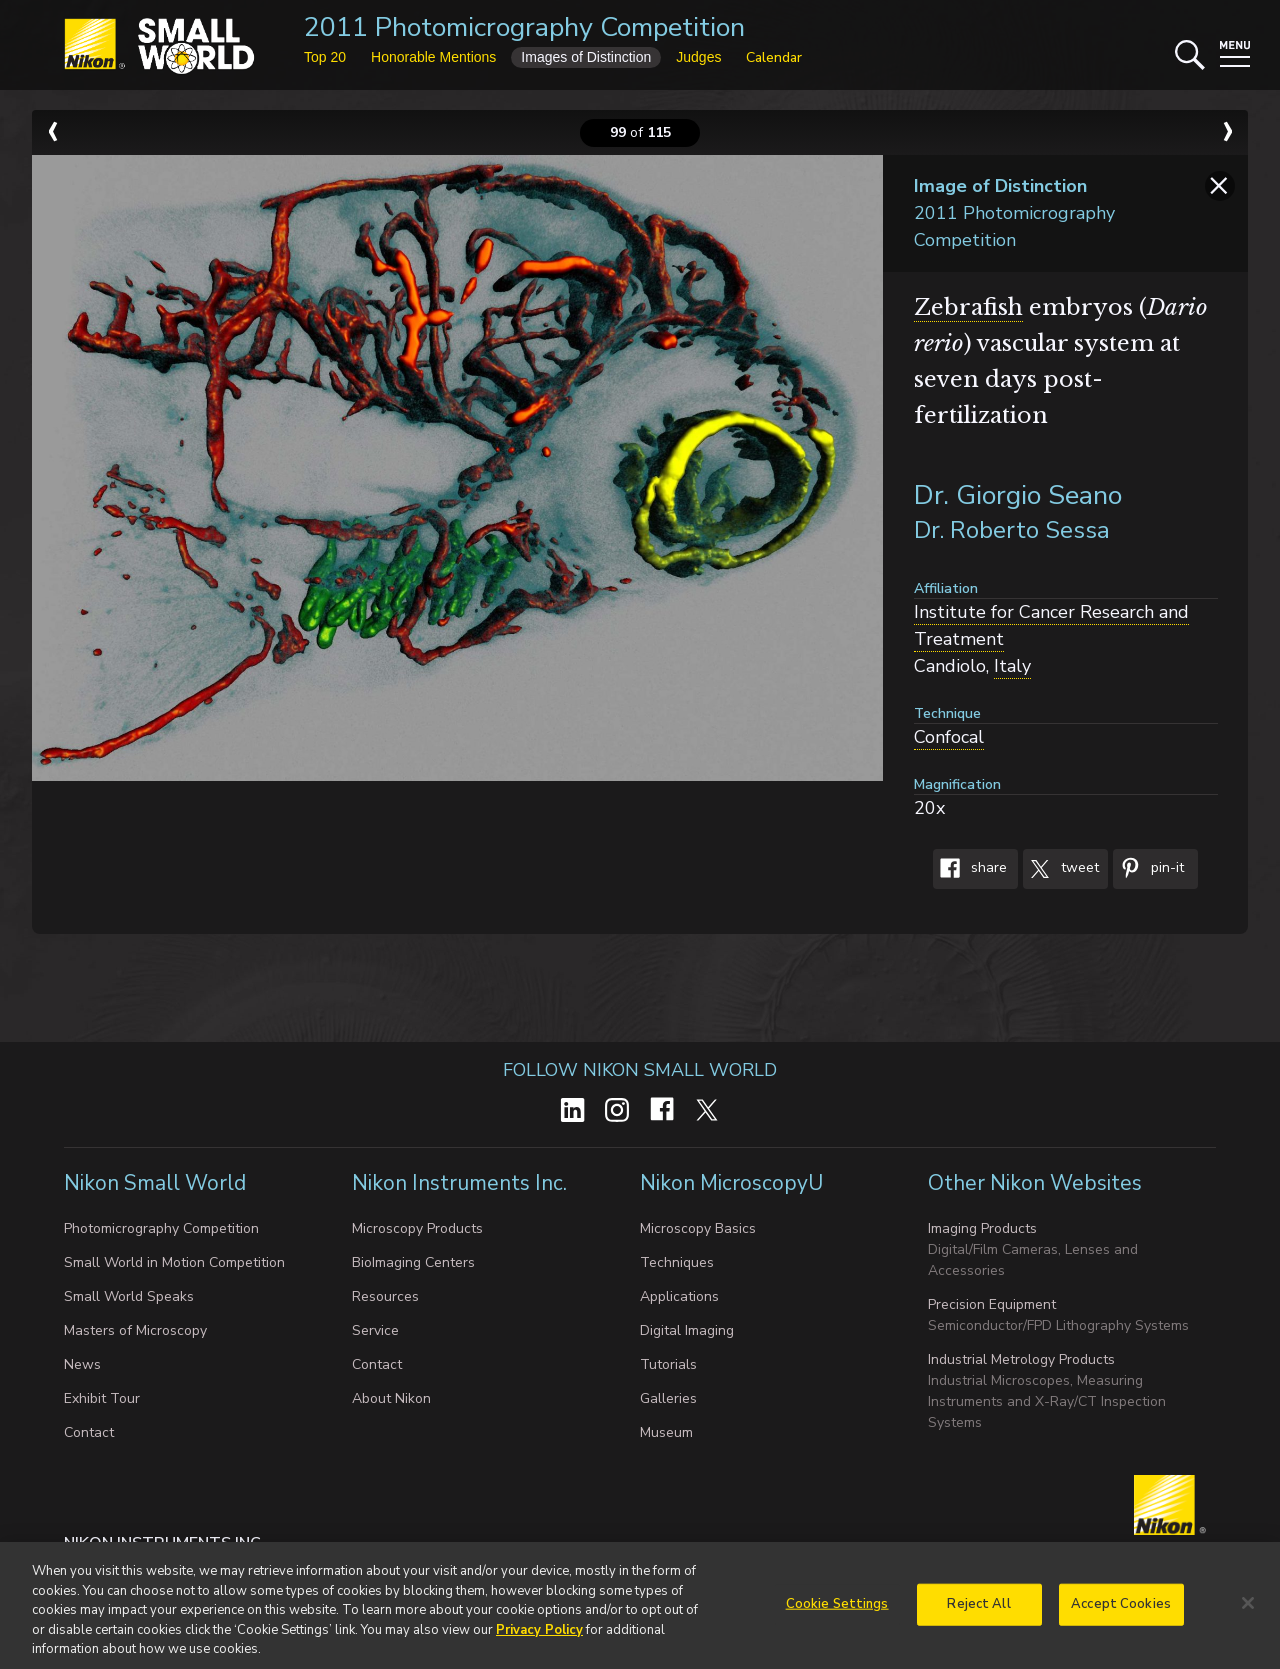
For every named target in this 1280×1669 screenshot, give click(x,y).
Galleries (668, 1398)
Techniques (677, 1262)
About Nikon (391, 1398)
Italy (1012, 666)
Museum (666, 1432)
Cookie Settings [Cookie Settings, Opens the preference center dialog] (837, 1613)
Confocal (949, 737)
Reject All (978, 1613)
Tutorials (668, 1364)
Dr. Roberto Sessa (1012, 530)
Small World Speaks (129, 1296)
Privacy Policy (539, 1639)
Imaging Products (982, 1228)
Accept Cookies (1121, 1613)
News (82, 1364)
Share (970, 869)
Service (375, 1330)
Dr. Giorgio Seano (1018, 495)
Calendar (774, 57)
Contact (89, 1432)
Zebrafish (968, 307)
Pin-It (1148, 869)
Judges (698, 57)
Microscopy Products (417, 1228)
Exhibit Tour (102, 1398)
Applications (679, 1296)
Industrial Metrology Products (1021, 1359)
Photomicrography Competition (161, 1228)
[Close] (1248, 1613)
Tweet (1061, 869)
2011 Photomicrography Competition (524, 27)
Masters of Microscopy (135, 1330)
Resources (385, 1296)
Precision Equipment (992, 1304)
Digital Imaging (687, 1330)
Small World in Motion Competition (174, 1262)
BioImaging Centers (413, 1262)
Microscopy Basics (698, 1228)
